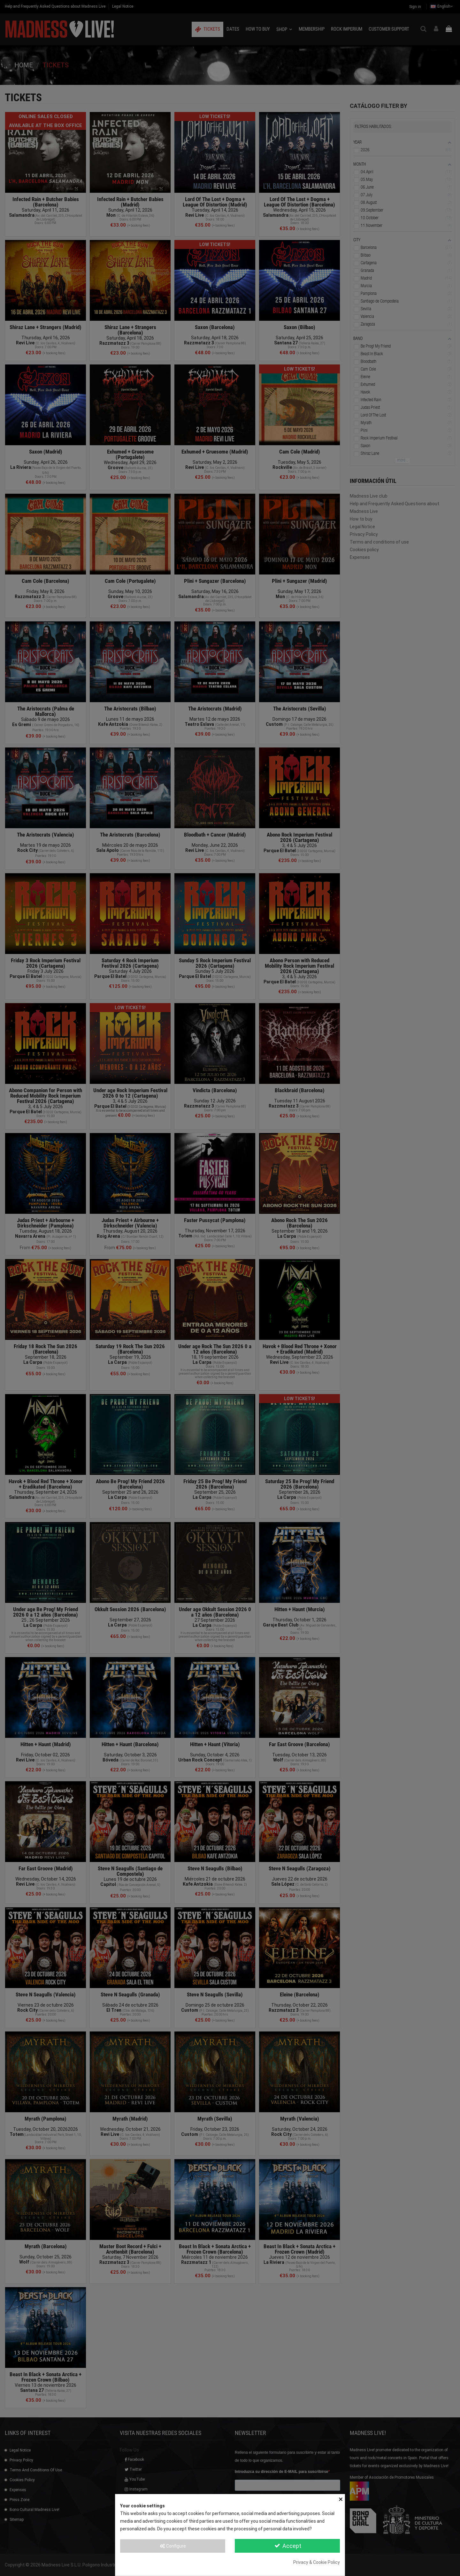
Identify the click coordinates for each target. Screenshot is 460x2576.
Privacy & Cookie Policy (316, 2562)
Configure (172, 2546)
